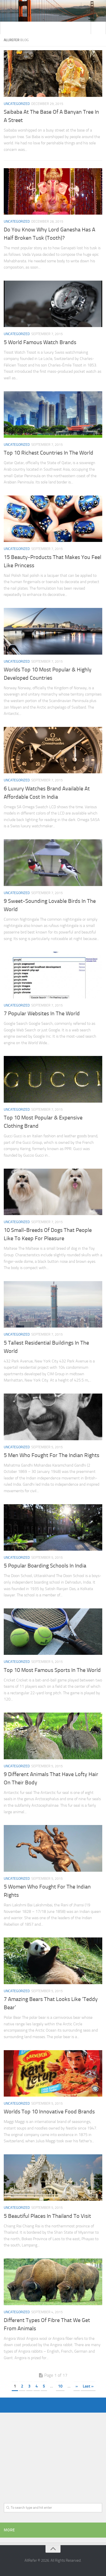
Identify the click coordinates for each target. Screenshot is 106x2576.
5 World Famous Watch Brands (40, 342)
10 (60, 2386)
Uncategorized (17, 104)
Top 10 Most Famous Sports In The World (52, 1670)
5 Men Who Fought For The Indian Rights (51, 1455)
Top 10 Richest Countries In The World (48, 453)
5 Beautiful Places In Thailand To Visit (47, 2216)
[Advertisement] (53, 2455)
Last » (88, 2386)
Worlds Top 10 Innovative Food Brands (49, 2111)
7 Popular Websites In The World (42, 1013)
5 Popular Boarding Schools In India (45, 1565)
